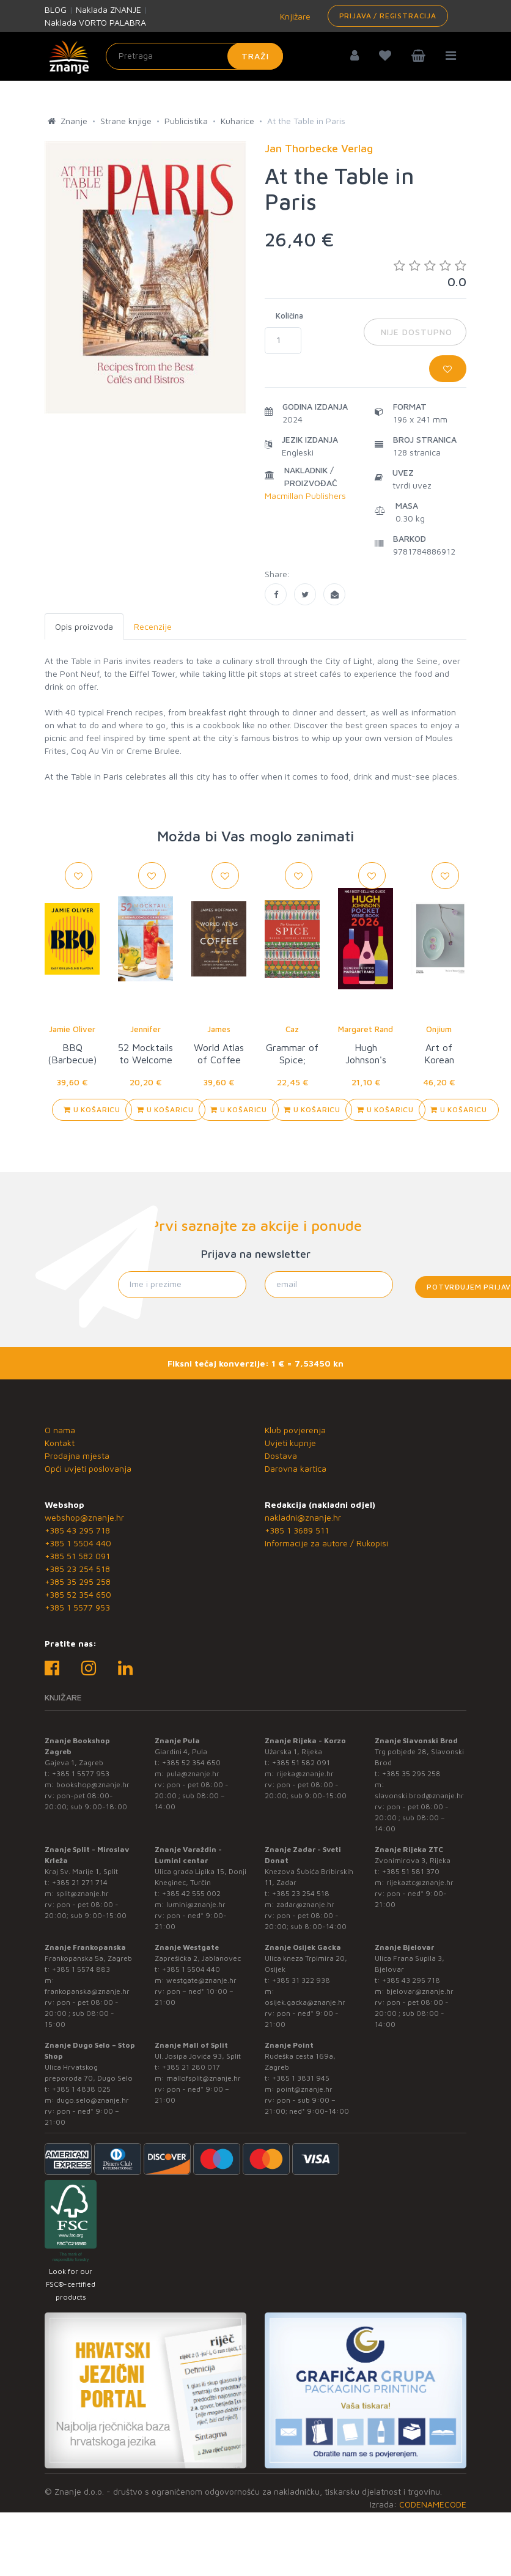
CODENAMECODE (432, 2504)
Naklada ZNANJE (108, 9)
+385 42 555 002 (191, 1893)
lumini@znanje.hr (196, 1904)
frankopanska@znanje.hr (87, 1991)
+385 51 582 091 (77, 1556)
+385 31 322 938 (301, 1980)
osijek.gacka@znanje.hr (305, 2002)
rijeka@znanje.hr (305, 1773)
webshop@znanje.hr (84, 1517)
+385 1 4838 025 (81, 2089)
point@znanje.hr (304, 2089)
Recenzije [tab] (153, 626)
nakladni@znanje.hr (303, 1517)
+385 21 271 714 (80, 1882)
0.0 (430, 274)
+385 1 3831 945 (300, 2078)
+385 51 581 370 (410, 1871)
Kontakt (60, 1442)
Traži (255, 56)
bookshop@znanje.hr (93, 1784)
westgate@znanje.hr (201, 1980)
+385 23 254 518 (77, 1568)
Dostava (281, 1455)
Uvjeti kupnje (290, 1442)
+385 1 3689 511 (297, 1530)
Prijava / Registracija (387, 15)
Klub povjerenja (295, 1430)
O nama (60, 1430)
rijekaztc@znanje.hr (420, 1882)
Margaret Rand (365, 1029)
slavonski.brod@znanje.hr (419, 1795)
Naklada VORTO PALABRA (95, 22)
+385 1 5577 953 (77, 1607)
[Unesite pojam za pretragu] (194, 56)
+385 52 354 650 (78, 1594)
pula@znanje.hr (192, 1773)
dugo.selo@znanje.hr (92, 2100)
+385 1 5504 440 (78, 1543)
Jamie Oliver (72, 1029)
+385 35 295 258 (78, 1581)
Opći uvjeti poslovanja (88, 1468)
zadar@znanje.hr (305, 1904)
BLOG (56, 9)
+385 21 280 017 (191, 2067)
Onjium (439, 1029)
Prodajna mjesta (77, 1455)
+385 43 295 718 (77, 1530)
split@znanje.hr (82, 1893)
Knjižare (294, 16)
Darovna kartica (295, 1468)
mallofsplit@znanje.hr (203, 2078)
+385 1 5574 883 (81, 1969)
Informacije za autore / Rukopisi (326, 1543)
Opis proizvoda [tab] (84, 626)
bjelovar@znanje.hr (420, 1991)
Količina (289, 315)
